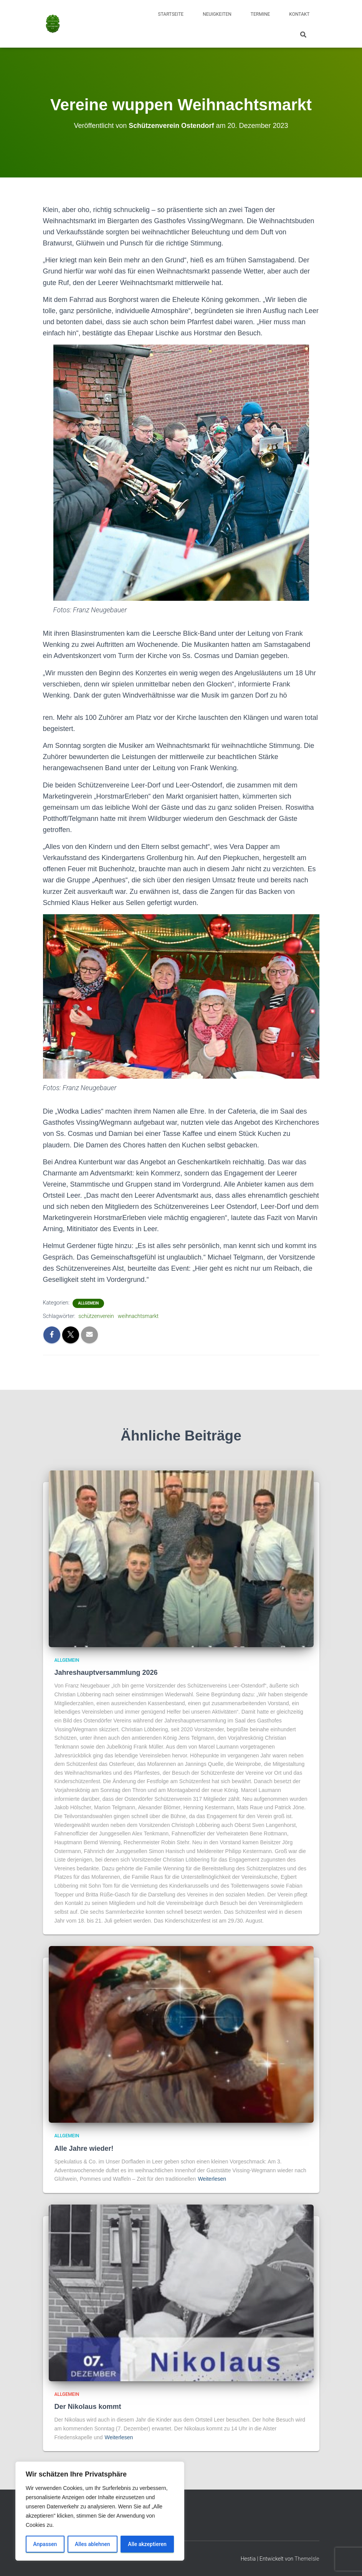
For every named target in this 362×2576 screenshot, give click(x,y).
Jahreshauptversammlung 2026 (106, 1672)
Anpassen (45, 2544)
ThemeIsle (306, 2559)
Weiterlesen (212, 2179)
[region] (99, 2511)
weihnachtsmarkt (138, 1316)
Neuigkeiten (217, 14)
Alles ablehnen (92, 2544)
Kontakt (299, 14)
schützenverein (96, 1316)
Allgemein (88, 1303)
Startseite (171, 14)
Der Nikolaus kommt (88, 2406)
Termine (260, 14)
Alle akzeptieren (147, 2544)
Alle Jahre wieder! (84, 2148)
